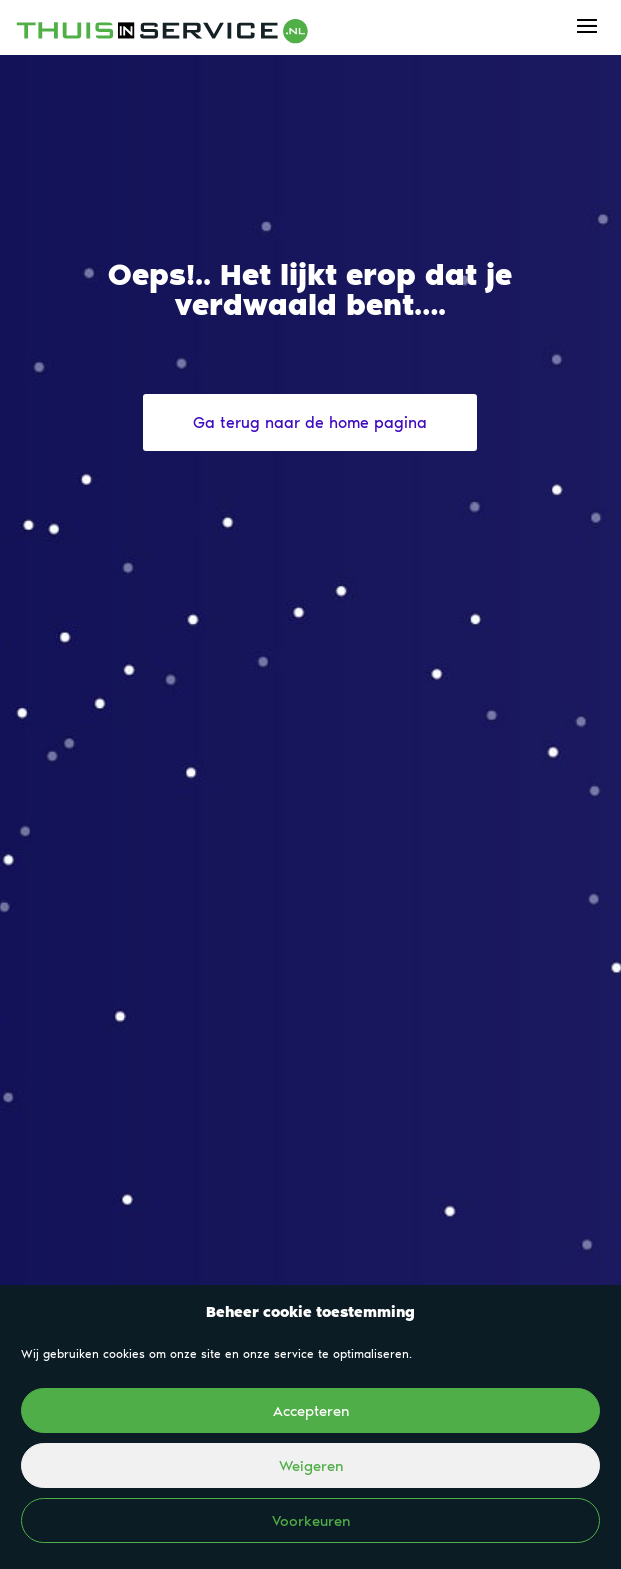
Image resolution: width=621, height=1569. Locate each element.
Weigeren (311, 1466)
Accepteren (311, 1411)
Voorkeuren (311, 1521)
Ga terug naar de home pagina (310, 422)
